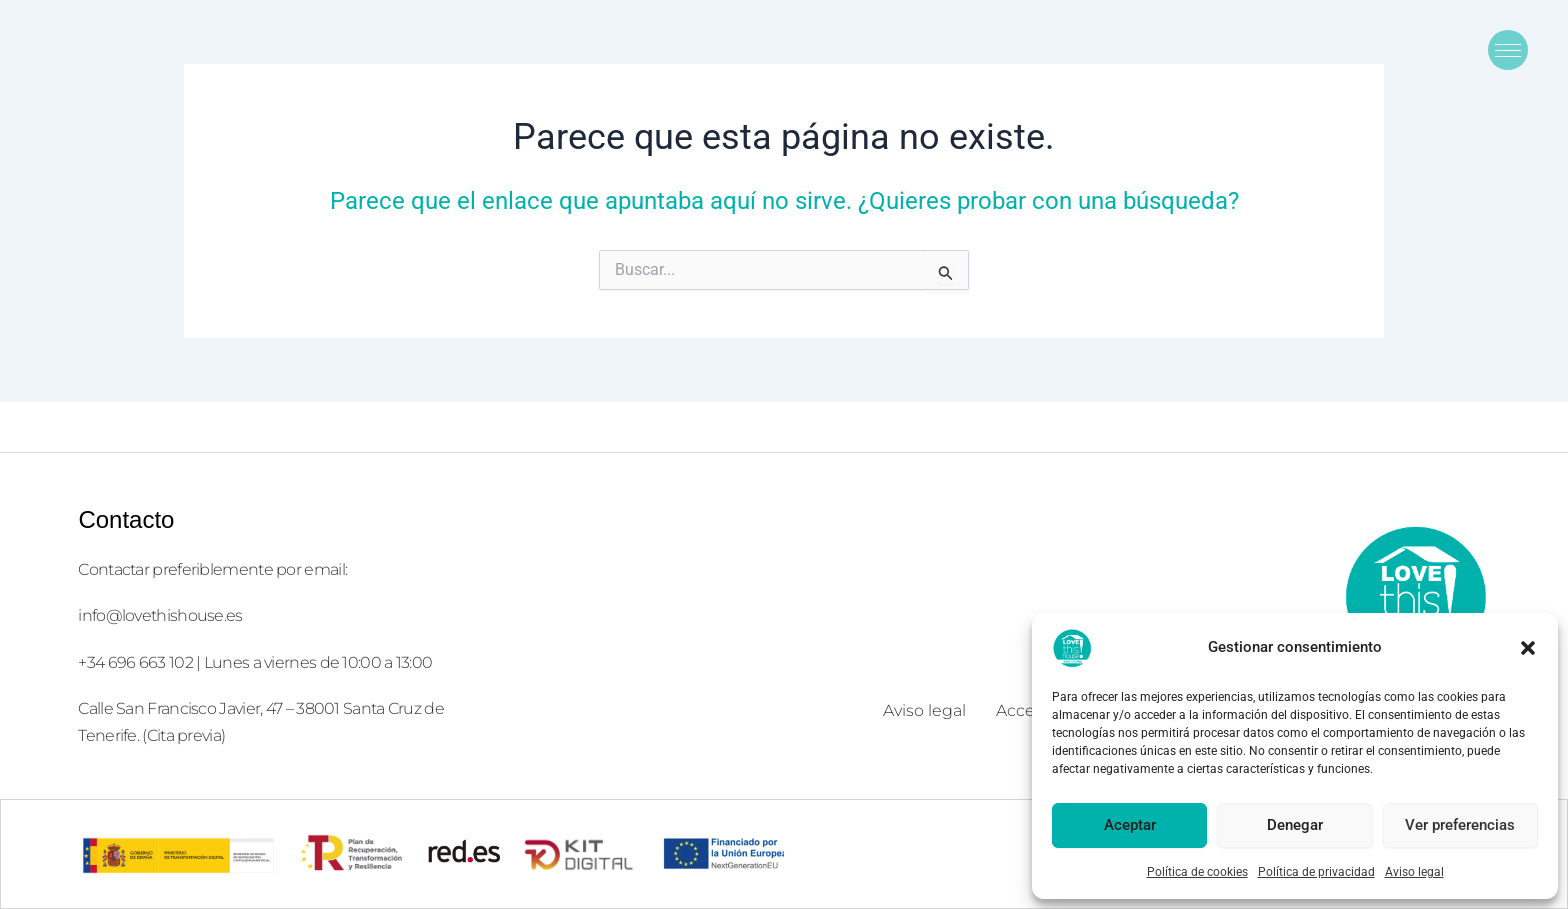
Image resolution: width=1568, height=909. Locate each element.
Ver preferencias (1460, 825)
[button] (1528, 648)
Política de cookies (1197, 872)
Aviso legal (1414, 872)
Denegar (1295, 825)
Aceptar (1130, 825)
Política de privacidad (1316, 872)
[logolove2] (1415, 596)
